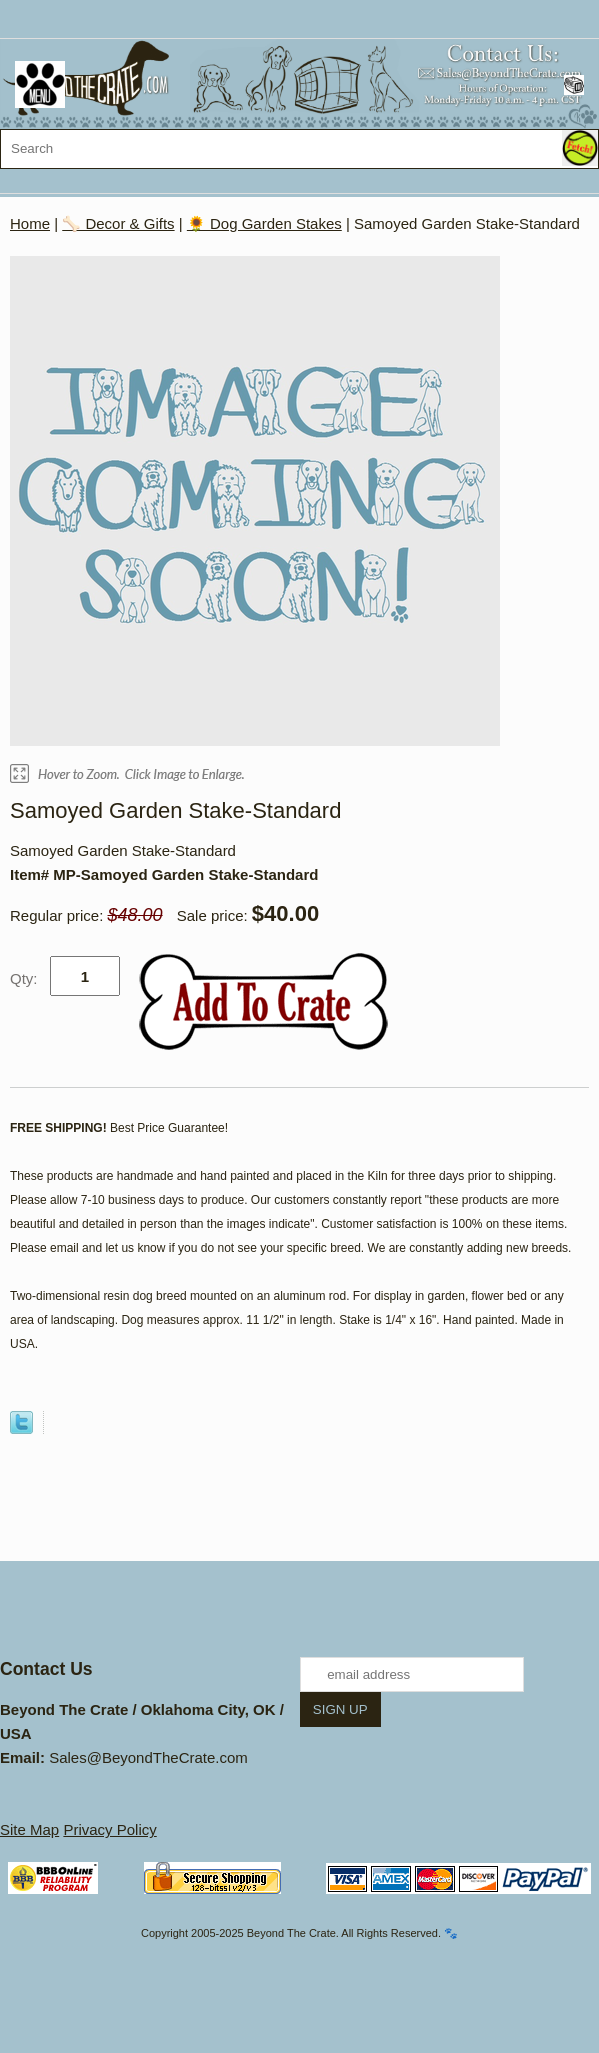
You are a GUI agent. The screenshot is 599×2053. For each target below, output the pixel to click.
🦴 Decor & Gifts (118, 223)
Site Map (29, 1829)
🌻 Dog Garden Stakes (264, 223)
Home (30, 223)
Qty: (24, 978)
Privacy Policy (109, 1829)
